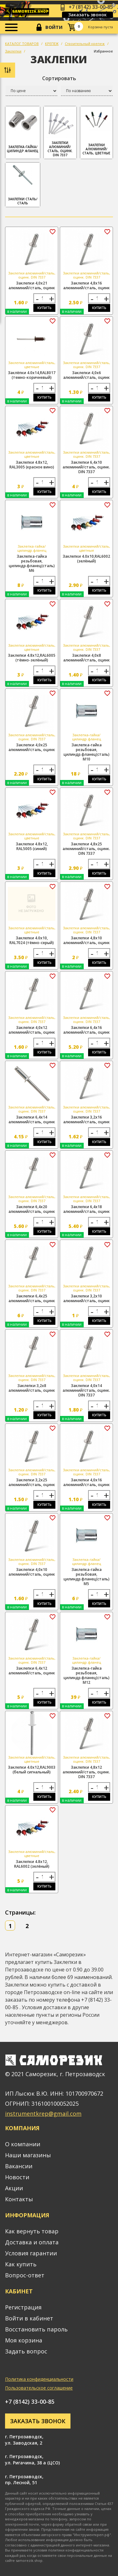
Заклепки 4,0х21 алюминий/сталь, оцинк (31, 285)
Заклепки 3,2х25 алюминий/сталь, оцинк (31, 1482)
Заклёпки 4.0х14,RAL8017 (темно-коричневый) (31, 375)
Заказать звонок (87, 15)
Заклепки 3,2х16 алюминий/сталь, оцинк (86, 1119)
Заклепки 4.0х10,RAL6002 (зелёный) (86, 559)
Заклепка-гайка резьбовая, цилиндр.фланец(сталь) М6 (32, 563)
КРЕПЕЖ (52, 43)
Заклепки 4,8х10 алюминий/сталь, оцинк (86, 940)
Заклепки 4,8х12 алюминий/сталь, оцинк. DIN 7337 (86, 1772)
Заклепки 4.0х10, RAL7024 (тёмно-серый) (31, 940)
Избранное (103, 51)
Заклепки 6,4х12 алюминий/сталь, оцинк (31, 1671)
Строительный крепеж (85, 43)
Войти (54, 27)
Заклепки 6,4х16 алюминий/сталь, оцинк (86, 1030)
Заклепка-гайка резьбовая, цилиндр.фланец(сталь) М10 (87, 752)
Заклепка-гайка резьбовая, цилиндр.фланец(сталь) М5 (87, 1576)
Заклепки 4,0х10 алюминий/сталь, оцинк (31, 1572)
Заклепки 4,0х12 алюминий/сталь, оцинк (31, 1030)
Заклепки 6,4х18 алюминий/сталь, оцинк (86, 1209)
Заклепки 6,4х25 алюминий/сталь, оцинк (31, 1298)
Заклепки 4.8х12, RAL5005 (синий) (32, 846)
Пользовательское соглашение (39, 2388)
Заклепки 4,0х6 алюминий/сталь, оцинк (86, 375)
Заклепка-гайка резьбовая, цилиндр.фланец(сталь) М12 (87, 1675)
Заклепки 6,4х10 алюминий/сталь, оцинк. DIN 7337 (86, 467)
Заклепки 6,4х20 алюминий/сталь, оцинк (31, 1209)
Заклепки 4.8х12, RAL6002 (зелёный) (31, 1864)
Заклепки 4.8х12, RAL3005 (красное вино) (31, 465)
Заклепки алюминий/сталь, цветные (96, 131)
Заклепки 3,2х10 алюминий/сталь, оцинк (86, 1298)
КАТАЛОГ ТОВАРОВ (22, 43)
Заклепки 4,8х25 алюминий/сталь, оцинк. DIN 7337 (86, 848)
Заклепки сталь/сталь (22, 184)
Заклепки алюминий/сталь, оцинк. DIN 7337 (60, 132)
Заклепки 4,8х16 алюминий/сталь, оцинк (86, 285)
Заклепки (13, 51)
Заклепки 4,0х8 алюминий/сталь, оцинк (86, 658)
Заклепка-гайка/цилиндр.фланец (22, 130)
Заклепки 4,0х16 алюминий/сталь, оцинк (86, 1482)
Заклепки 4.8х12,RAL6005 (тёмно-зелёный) (31, 658)
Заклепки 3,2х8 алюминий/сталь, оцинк (31, 1388)
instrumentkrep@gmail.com (43, 2113)
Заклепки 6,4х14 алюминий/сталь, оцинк (31, 1119)
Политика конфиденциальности (39, 2379)
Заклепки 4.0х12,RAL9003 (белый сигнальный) (31, 1770)
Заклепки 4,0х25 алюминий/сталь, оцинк (31, 747)
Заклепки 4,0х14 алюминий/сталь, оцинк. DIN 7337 (86, 1390)
